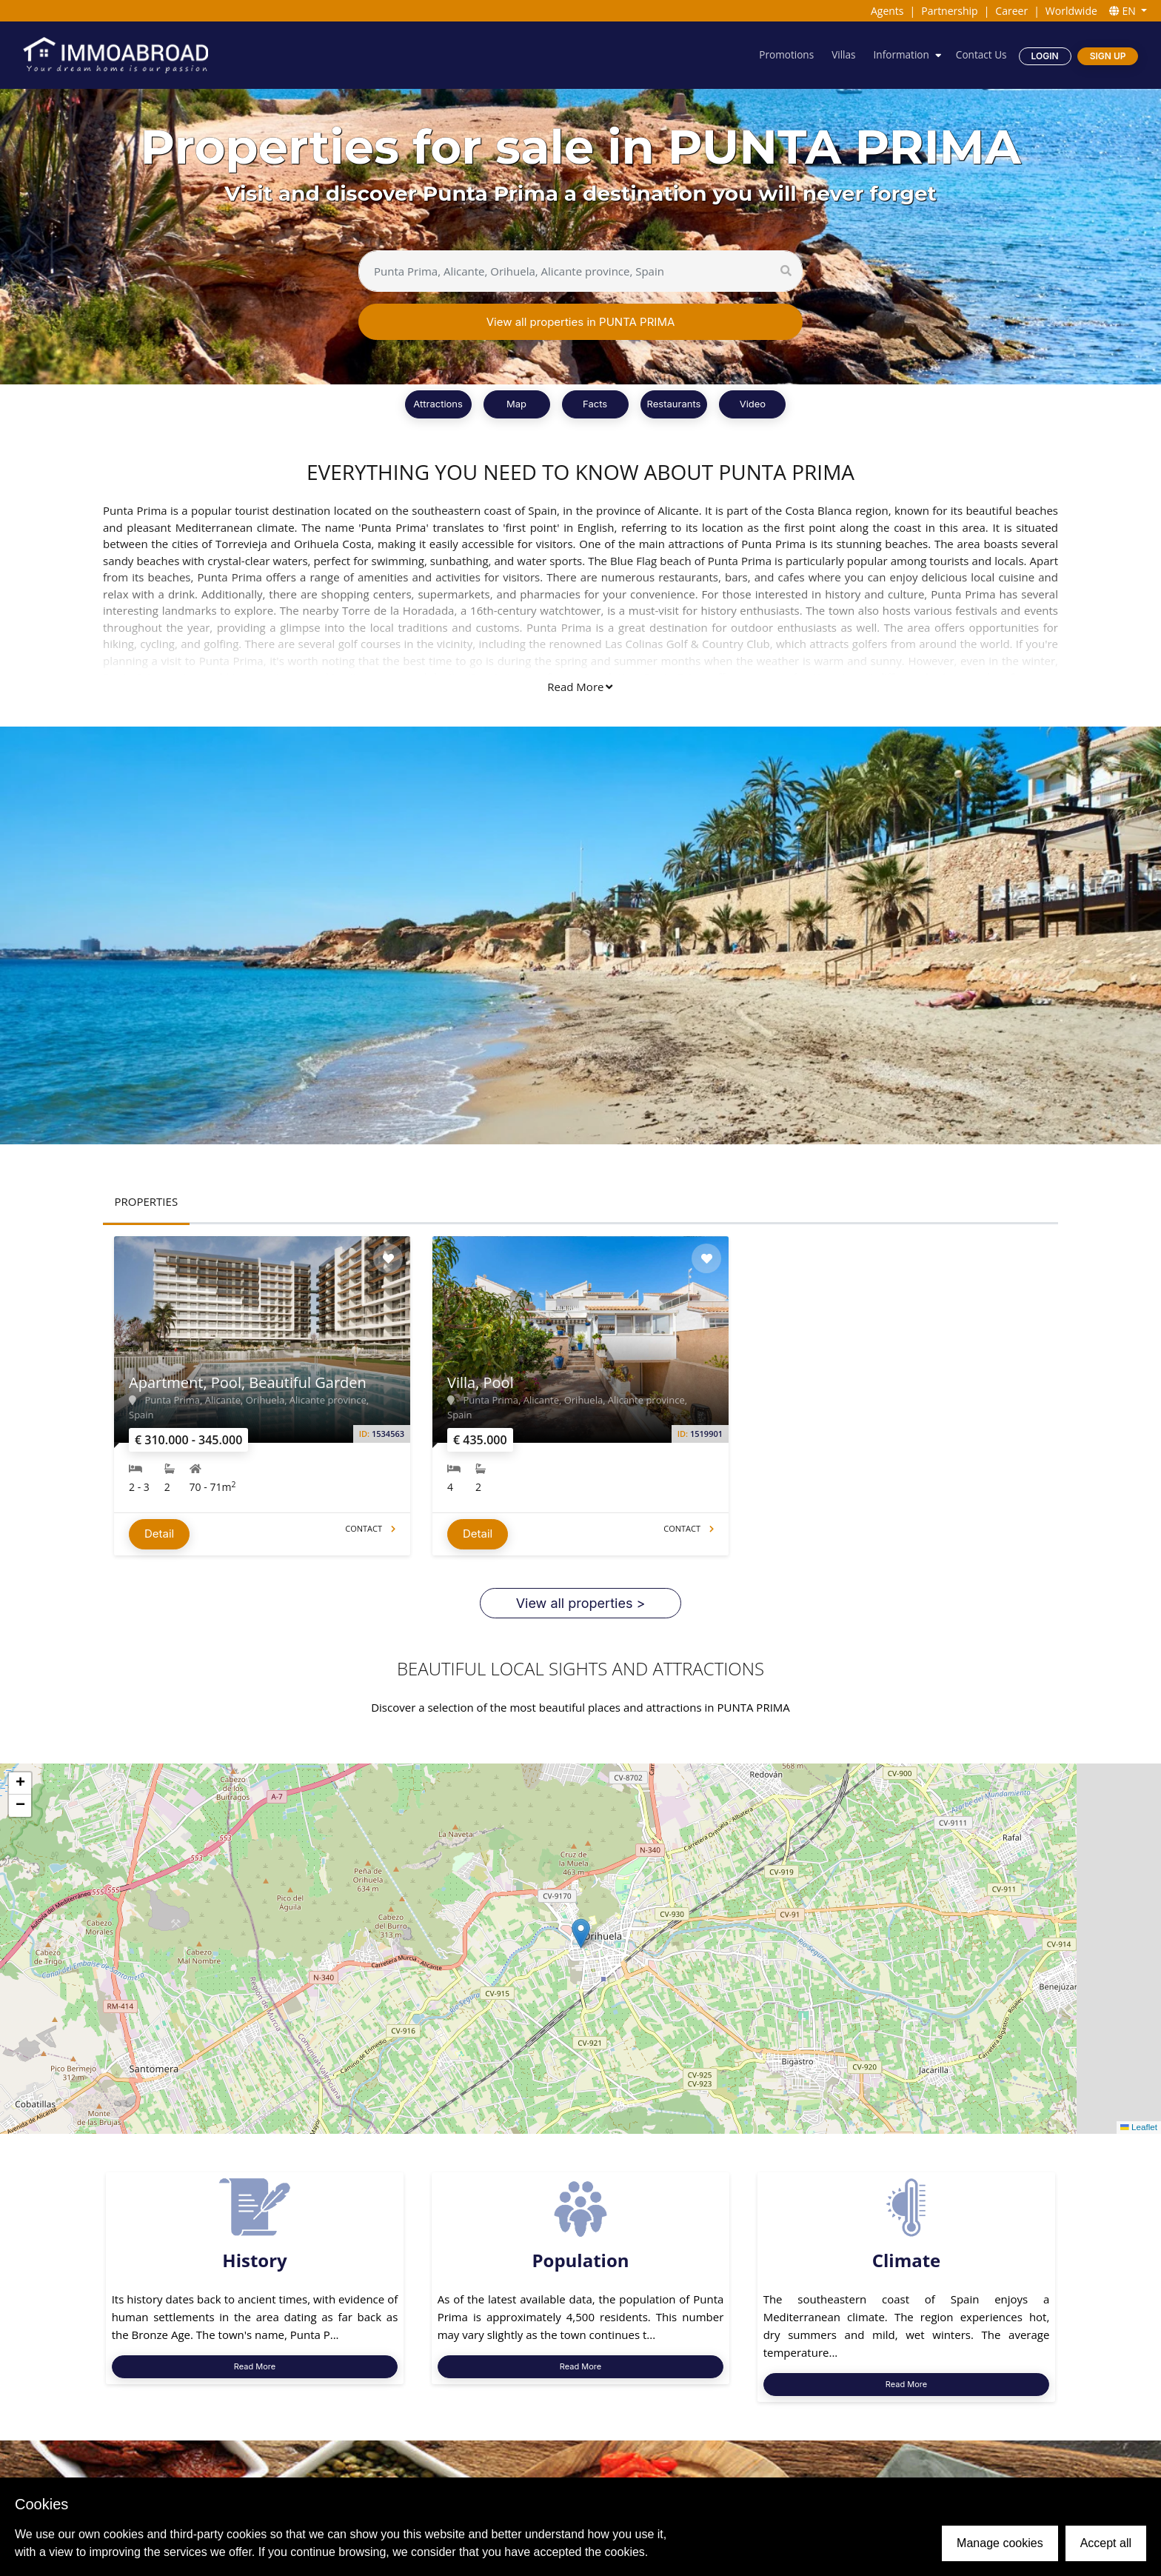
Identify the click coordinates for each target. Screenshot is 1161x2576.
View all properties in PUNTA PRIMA (580, 322)
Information (899, 55)
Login (1044, 55)
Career (1011, 11)
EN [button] (1124, 11)
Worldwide (1071, 11)
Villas (839, 55)
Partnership (949, 11)
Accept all (1105, 2543)
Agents (887, 11)
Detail (159, 1540)
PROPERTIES (146, 1201)
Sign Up (1107, 55)
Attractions (438, 404)
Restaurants (674, 404)
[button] (581, 1939)
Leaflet (1138, 2134)
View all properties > (581, 1609)
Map (516, 404)
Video (753, 404)
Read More (579, 686)
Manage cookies (1000, 2543)
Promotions (781, 55)
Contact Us (980, 55)
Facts (595, 404)
